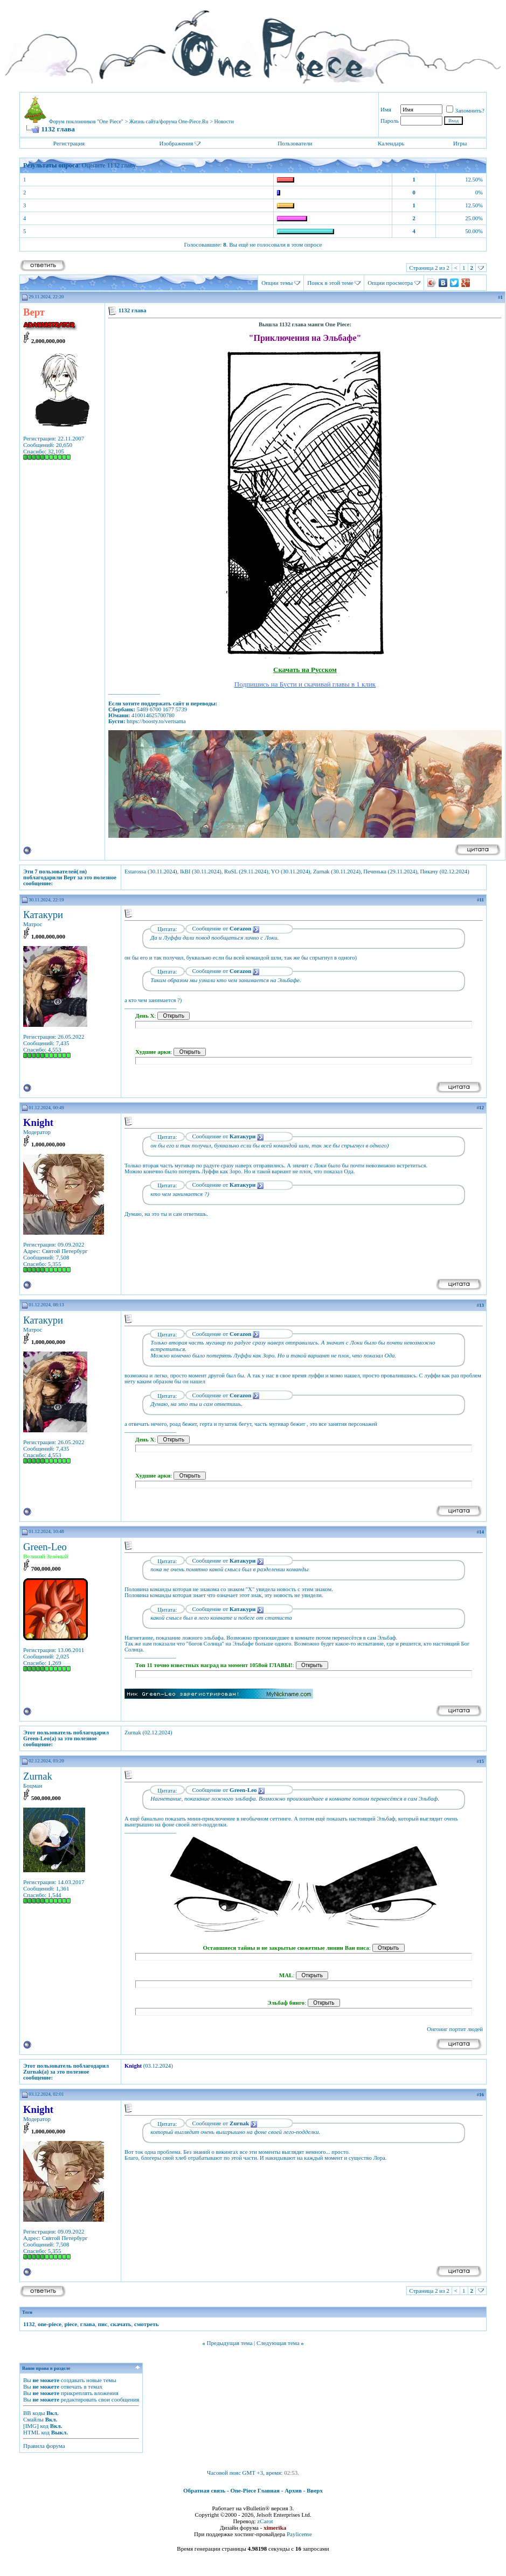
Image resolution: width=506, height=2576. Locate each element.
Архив (293, 2490)
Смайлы (33, 2419)
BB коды (34, 2413)
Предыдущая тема (229, 2343)
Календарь (391, 143)
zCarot (265, 2521)
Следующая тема (278, 2343)
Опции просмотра (390, 282)
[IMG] (31, 2426)
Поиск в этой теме (330, 282)
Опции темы (277, 282)
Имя (385, 109)
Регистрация (69, 143)
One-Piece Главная (255, 2490)
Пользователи (295, 143)
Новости (224, 121)
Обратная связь (204, 2490)
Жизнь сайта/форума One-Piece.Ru (169, 121)
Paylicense (299, 2534)
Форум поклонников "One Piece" (86, 121)
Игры (460, 143)
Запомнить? (465, 110)
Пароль (389, 120)
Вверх (315, 2490)
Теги (27, 2312)
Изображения (176, 143)
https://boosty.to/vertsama (156, 721)
